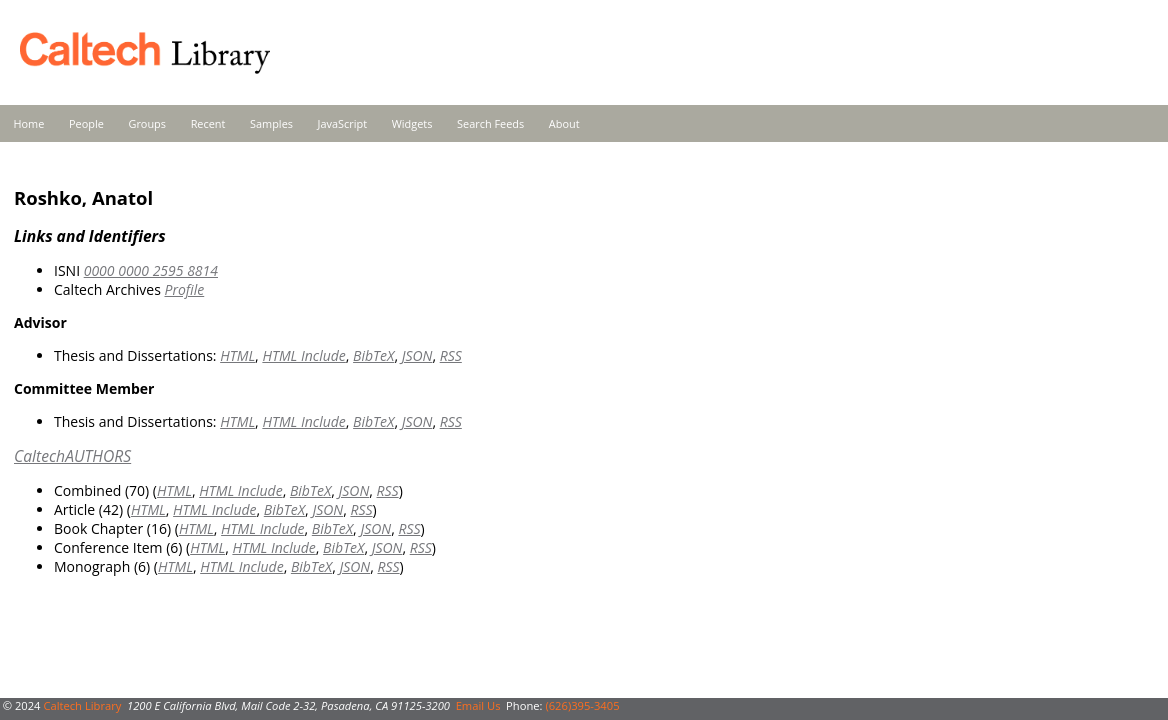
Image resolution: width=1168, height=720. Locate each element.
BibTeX (373, 355)
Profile (184, 289)
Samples (271, 123)
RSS (451, 355)
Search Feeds (490, 123)
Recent (208, 123)
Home (29, 123)
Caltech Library (82, 705)
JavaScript (342, 123)
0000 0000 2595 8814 (151, 270)
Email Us (478, 705)
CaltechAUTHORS (72, 456)
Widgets (412, 123)
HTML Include (303, 355)
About (564, 123)
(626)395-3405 (582, 705)
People (86, 123)
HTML (237, 355)
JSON (417, 355)
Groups (147, 123)
